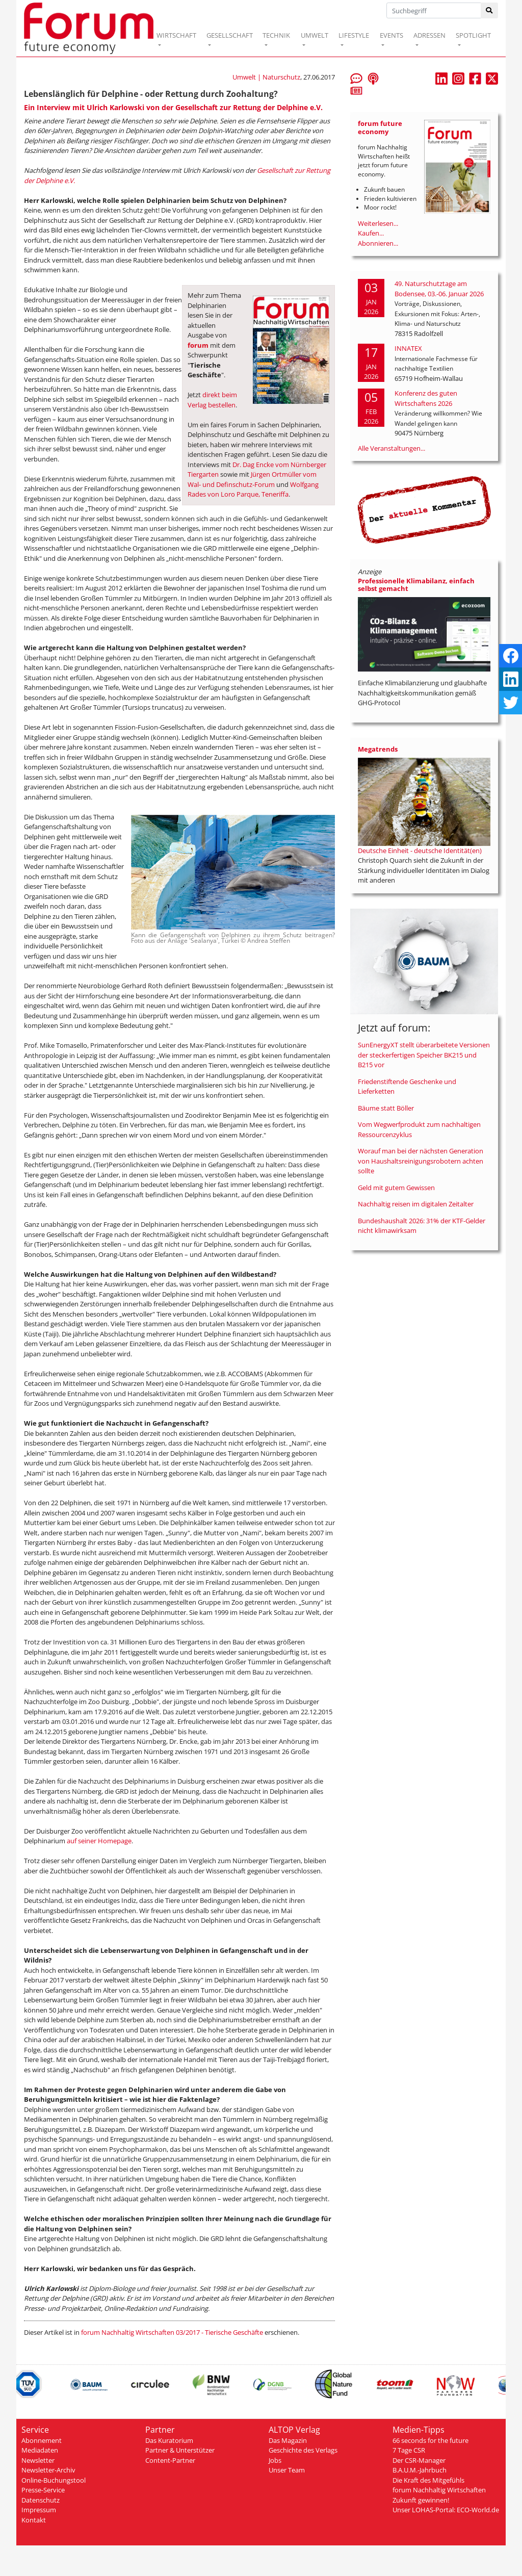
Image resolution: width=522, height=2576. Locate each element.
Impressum (38, 2509)
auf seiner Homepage (99, 1840)
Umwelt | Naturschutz (266, 77)
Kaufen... (371, 233)
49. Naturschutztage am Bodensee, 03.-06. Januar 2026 (439, 288)
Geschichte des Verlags (303, 2450)
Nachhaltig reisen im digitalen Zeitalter (416, 1203)
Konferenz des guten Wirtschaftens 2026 (426, 398)
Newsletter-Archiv (48, 2470)
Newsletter (38, 2460)
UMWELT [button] (314, 35)
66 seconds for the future (430, 2440)
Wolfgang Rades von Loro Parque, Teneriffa (253, 489)
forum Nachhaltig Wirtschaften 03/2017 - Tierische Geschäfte (172, 2332)
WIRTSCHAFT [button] (176, 35)
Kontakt (33, 2520)
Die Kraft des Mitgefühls (428, 2480)
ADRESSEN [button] (429, 35)
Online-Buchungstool (53, 2480)
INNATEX (408, 348)
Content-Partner (170, 2460)
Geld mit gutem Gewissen (396, 1187)
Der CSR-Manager (419, 2460)
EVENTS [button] (391, 35)
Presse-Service (43, 2489)
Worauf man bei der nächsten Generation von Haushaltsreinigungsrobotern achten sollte (420, 1160)
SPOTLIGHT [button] (473, 35)
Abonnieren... (378, 243)
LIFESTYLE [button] (353, 35)
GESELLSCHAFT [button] (229, 35)
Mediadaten (39, 2450)
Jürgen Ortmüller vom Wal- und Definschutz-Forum (252, 479)
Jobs (275, 2460)
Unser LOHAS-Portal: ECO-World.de (446, 2509)
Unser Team (287, 2470)
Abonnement (41, 2440)
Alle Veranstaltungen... (391, 448)
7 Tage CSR (409, 2450)
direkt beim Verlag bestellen (212, 399)
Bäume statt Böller (386, 1108)
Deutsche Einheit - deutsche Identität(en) (420, 850)
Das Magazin (288, 2440)
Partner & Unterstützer (180, 2450)
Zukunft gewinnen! (421, 2500)
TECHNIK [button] (276, 35)
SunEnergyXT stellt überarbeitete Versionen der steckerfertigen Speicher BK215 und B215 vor (424, 1054)
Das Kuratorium (169, 2440)
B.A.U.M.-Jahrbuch (420, 2470)
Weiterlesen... (378, 223)
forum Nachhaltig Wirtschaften (439, 2489)
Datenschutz (40, 2500)
